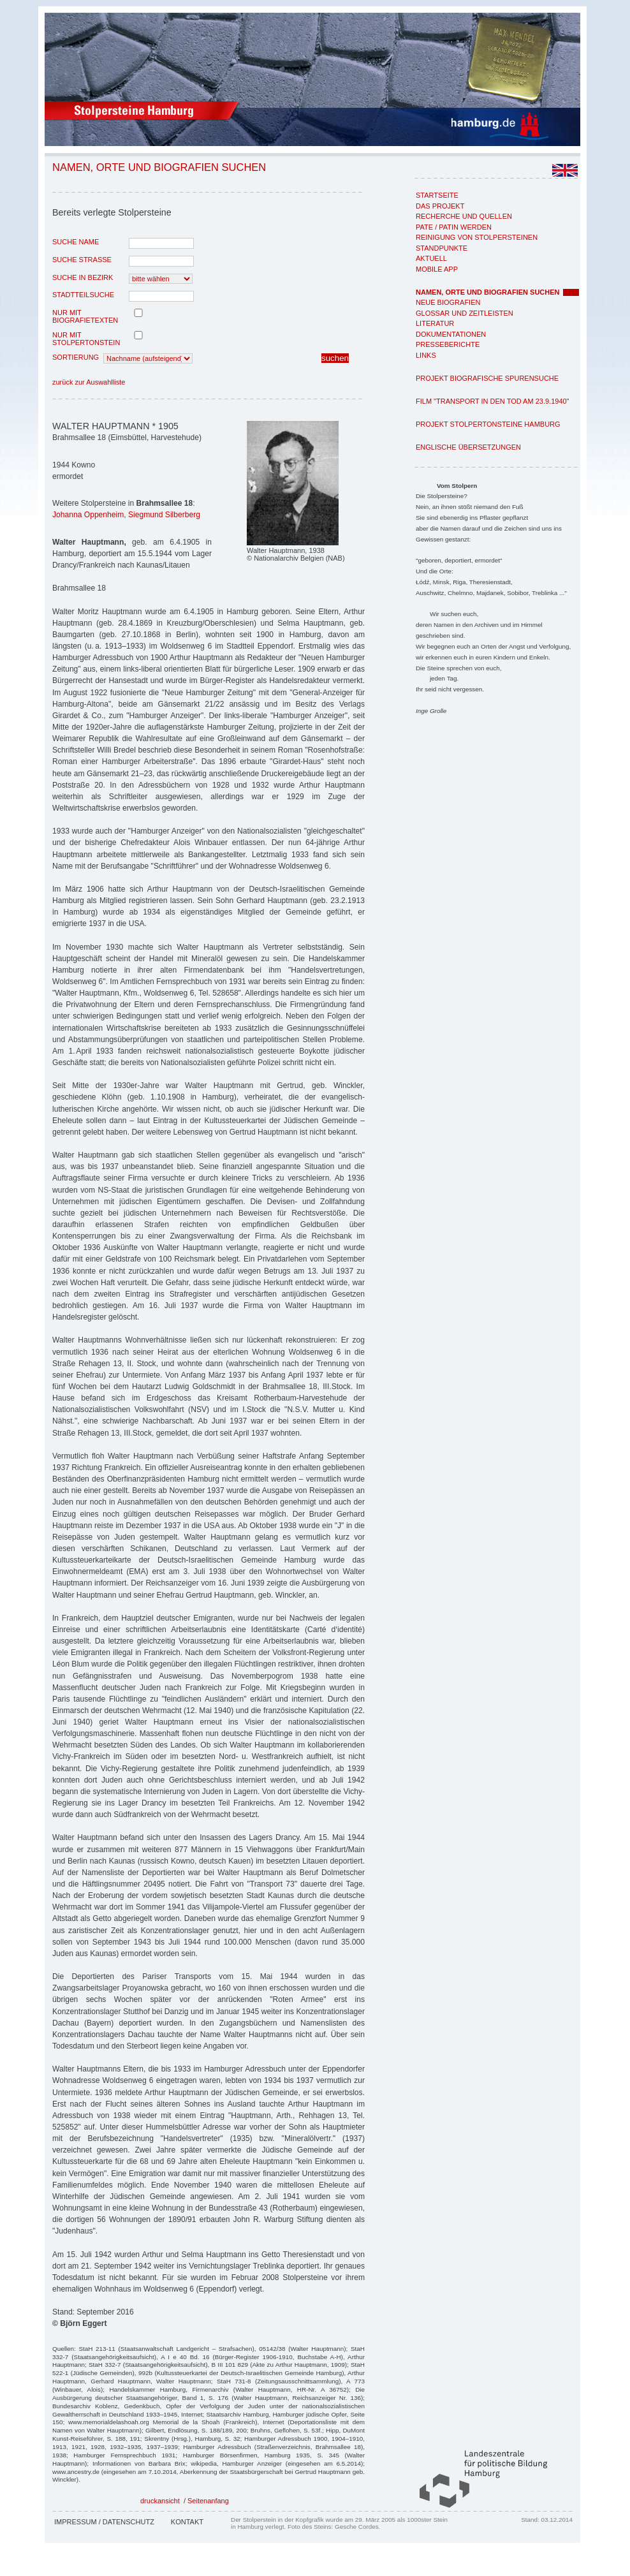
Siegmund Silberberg (164, 514)
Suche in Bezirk (82, 277)
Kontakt (187, 2522)
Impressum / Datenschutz (104, 2522)
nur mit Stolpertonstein (86, 338)
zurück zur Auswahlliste (88, 382)
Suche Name (75, 242)
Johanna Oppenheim (88, 514)
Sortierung (75, 357)
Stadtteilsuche (83, 294)
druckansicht (160, 2501)
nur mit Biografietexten (85, 316)
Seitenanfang (208, 2501)
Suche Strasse (82, 259)
